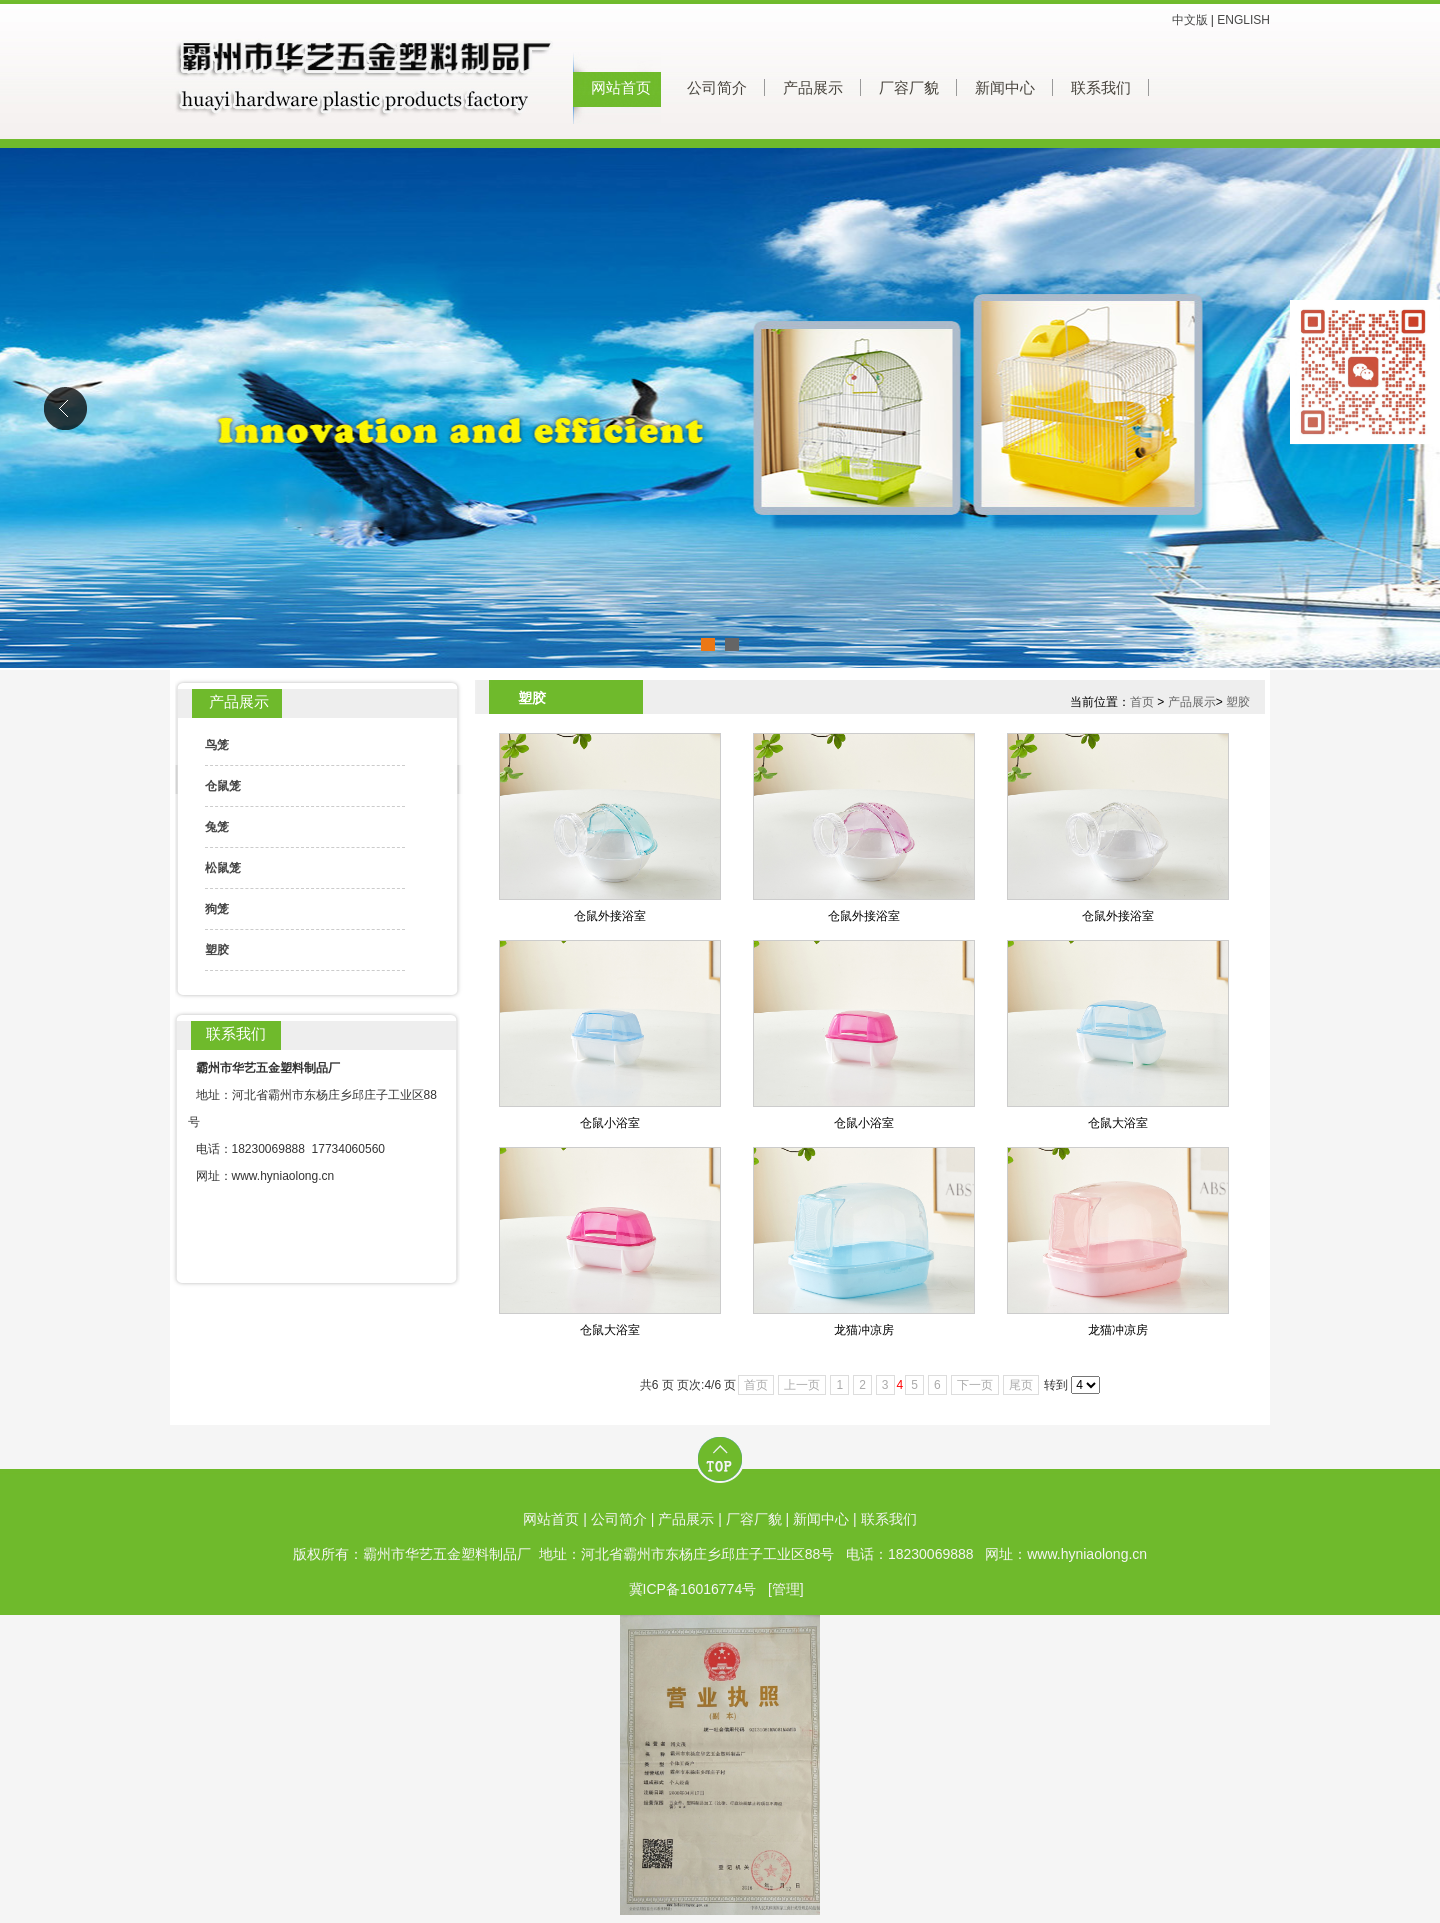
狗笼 (217, 909)
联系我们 (1101, 88)
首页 (1142, 702)
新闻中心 (1005, 88)
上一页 (802, 1385)
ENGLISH (1243, 20)
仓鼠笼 (223, 786)
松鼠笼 (223, 868)
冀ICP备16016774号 (693, 1589)
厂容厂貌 (909, 88)
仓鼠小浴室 (610, 1123)
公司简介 (717, 88)
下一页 (975, 1385)
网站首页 (621, 88)
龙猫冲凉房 (864, 1330)
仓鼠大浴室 (1118, 1123)
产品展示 (813, 88)
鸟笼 (217, 745)
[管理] (786, 1589)
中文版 (1190, 20)
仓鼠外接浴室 (610, 916)
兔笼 (217, 827)
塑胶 (217, 950)
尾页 (1021, 1385)
